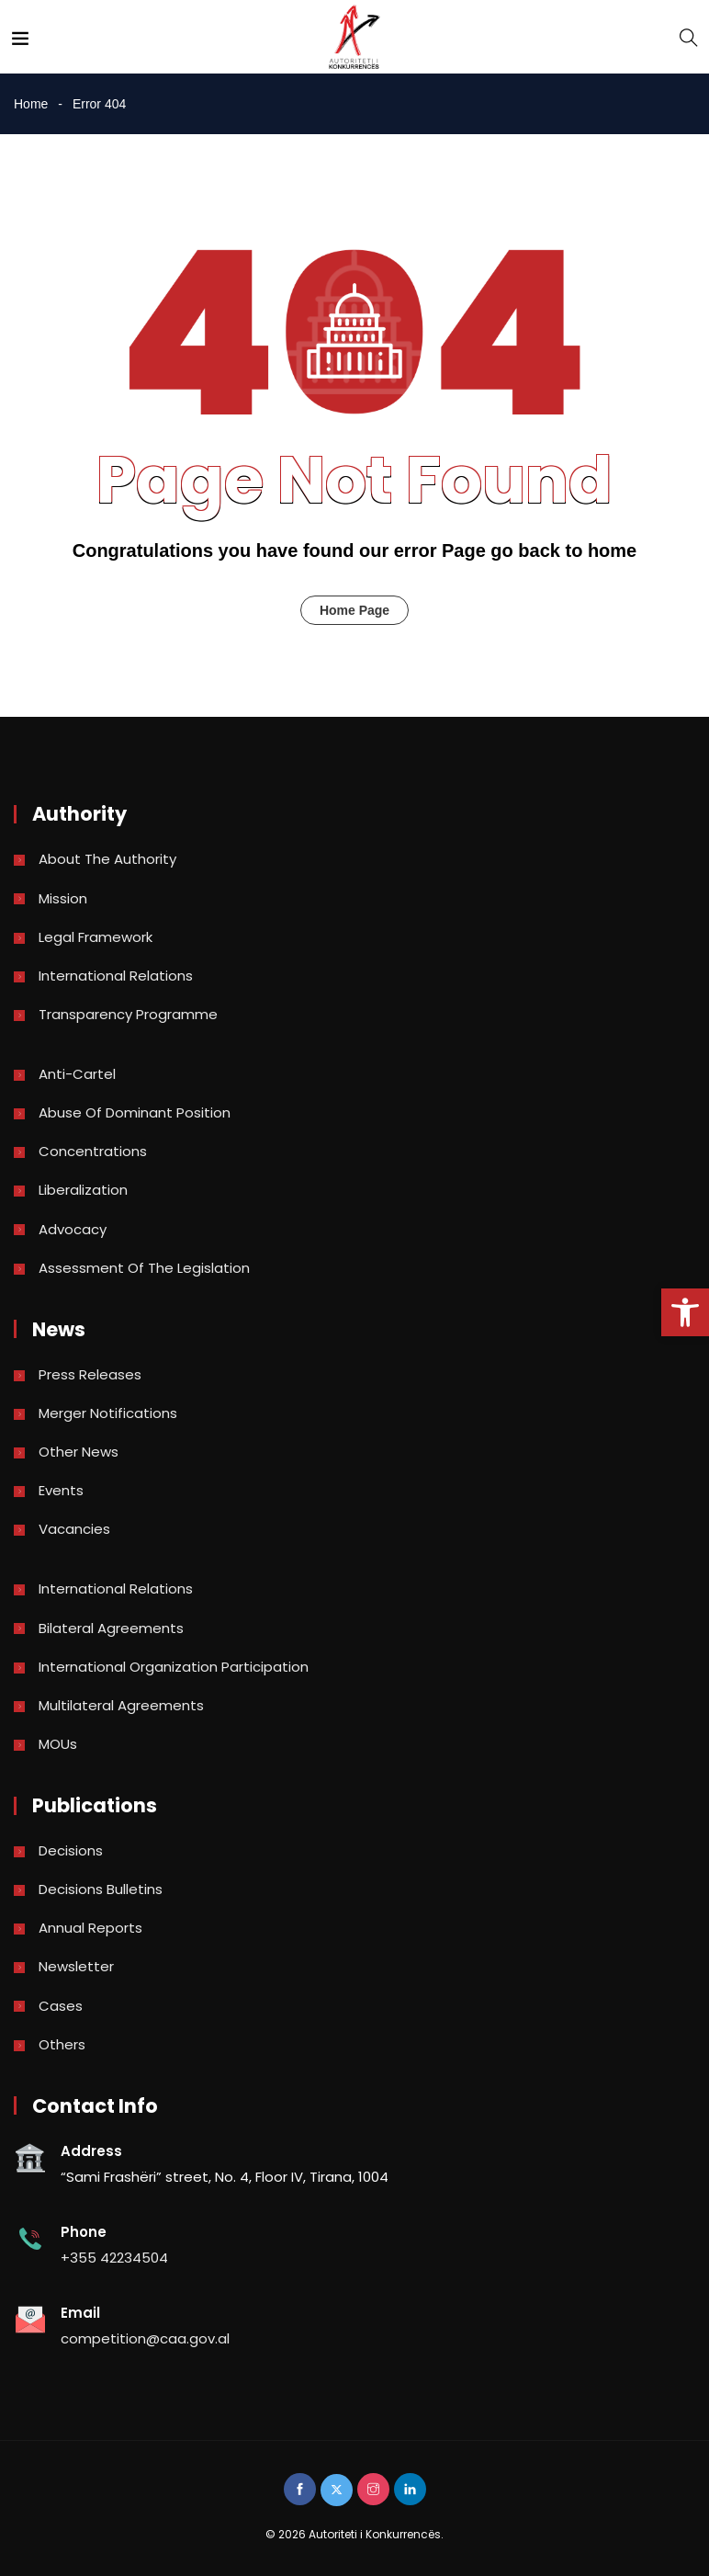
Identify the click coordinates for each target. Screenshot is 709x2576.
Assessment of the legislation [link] (144, 1267)
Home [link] (31, 103)
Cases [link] (61, 2005)
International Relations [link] (116, 975)
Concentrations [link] (93, 1151)
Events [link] (61, 1490)
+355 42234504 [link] (114, 2257)
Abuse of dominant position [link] (135, 1112)
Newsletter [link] (76, 1966)
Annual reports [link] (90, 1927)
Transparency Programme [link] (128, 1014)
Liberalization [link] (83, 1189)
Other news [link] (78, 1451)
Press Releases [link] (90, 1374)
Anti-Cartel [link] (77, 1074)
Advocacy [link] (73, 1229)
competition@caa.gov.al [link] (145, 2338)
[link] (685, 1312)
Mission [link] (63, 898)
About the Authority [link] (107, 858)
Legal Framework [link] (95, 937)
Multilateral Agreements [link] (121, 1705)
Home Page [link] (354, 610)
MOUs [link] (58, 1743)
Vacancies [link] (74, 1528)
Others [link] (62, 2044)
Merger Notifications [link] (108, 1413)
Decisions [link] (71, 1850)
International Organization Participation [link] (174, 1666)
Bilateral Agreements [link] (111, 1628)
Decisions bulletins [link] (101, 1889)
